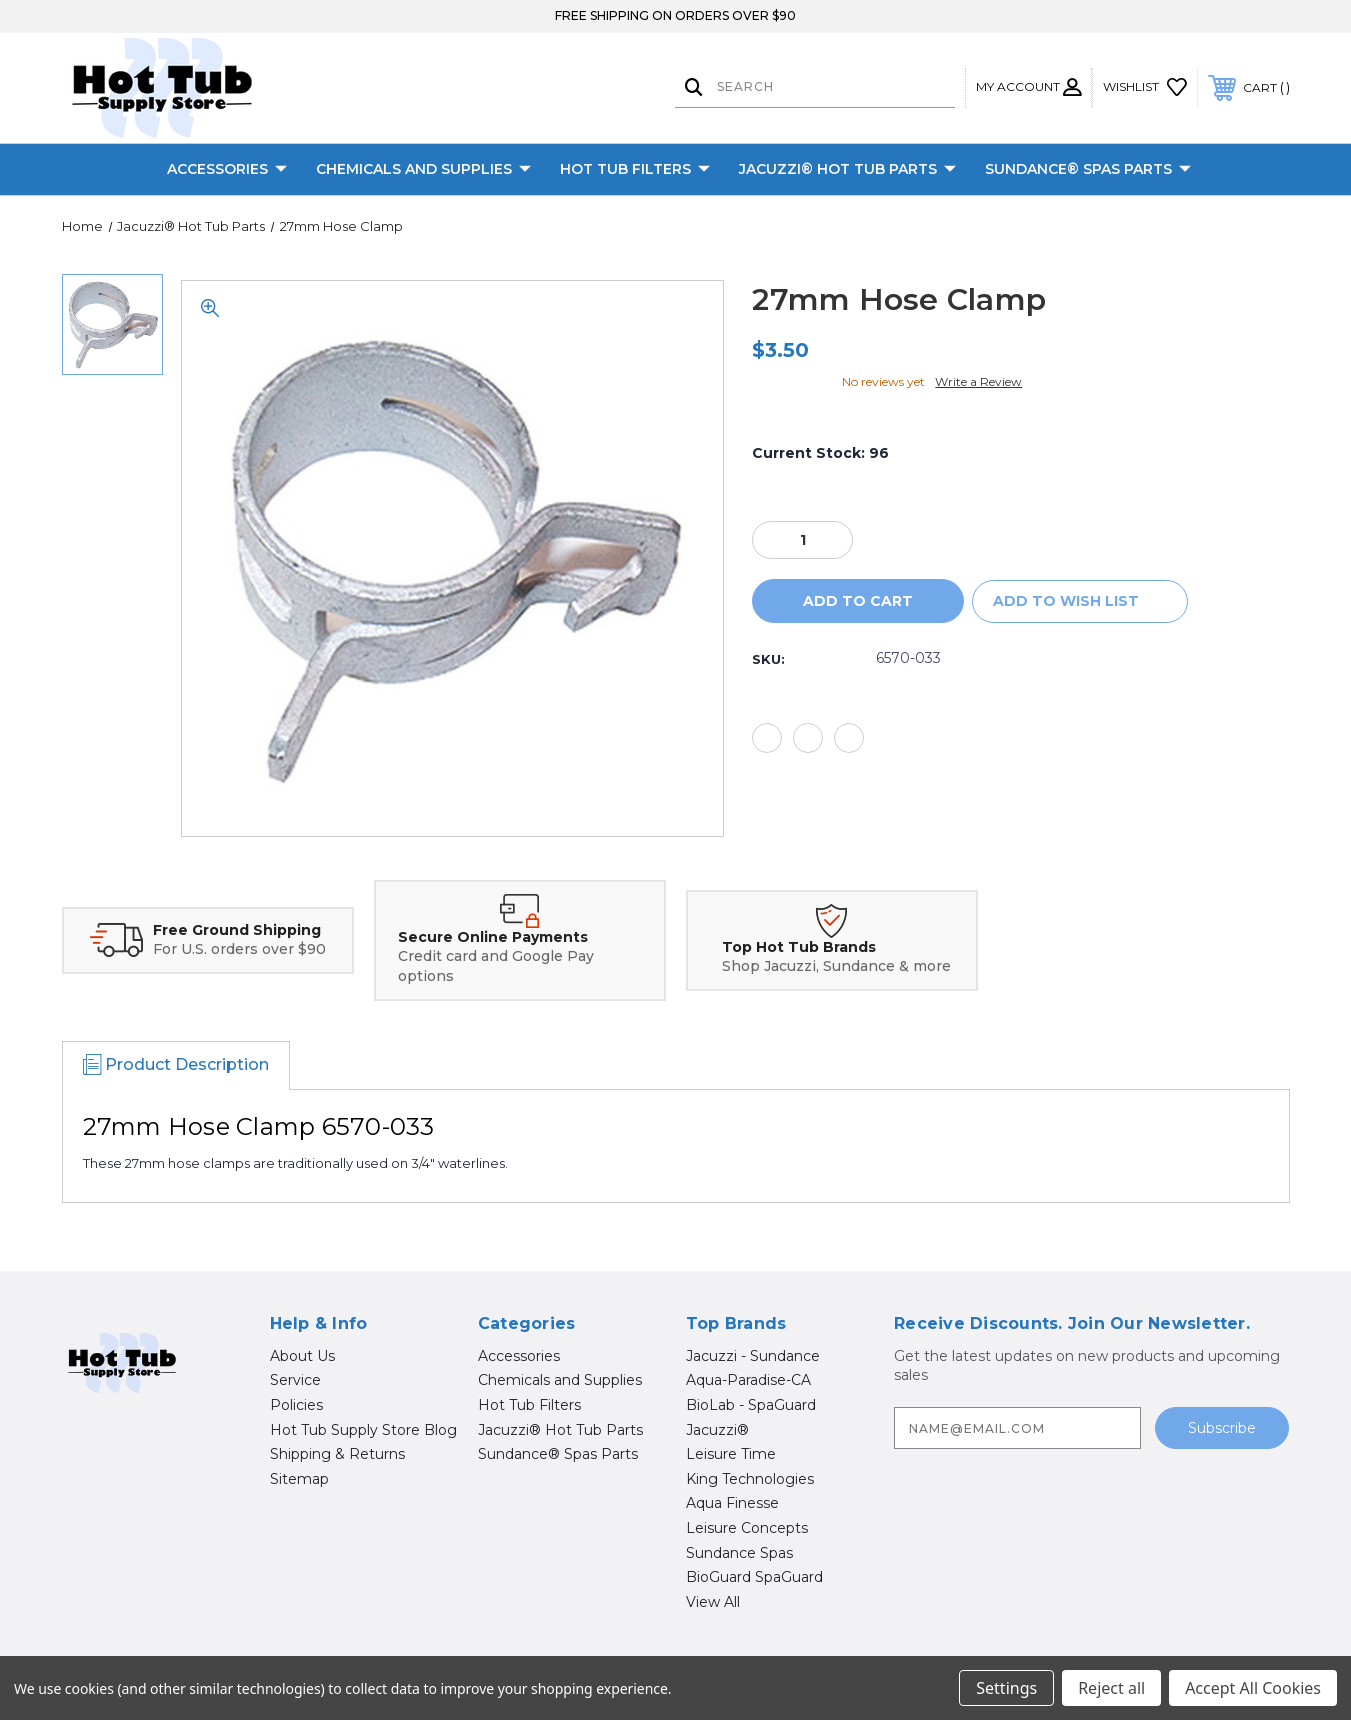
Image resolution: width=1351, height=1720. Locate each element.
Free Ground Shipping (237, 930)
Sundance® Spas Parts (1088, 170)
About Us (302, 1356)
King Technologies (750, 1479)
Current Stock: (820, 453)
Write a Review (978, 381)
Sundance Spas (739, 1553)
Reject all (1111, 1688)
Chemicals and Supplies (423, 170)
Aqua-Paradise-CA (748, 1380)
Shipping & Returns (337, 1454)
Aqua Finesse (732, 1503)
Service (295, 1380)
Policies (296, 1405)
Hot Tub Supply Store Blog (363, 1430)
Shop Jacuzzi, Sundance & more (836, 966)
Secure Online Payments (493, 937)
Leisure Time (731, 1454)
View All (713, 1602)
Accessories (227, 170)
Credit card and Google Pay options (496, 966)
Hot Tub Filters (635, 170)
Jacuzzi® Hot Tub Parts (847, 170)
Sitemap (299, 1479)
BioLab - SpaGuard (751, 1405)
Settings (1006, 1688)
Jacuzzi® (717, 1430)
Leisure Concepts (747, 1528)
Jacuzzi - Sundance (753, 1356)
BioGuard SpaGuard (754, 1577)
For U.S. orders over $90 (239, 949)
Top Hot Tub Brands (799, 947)
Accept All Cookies (1253, 1688)
